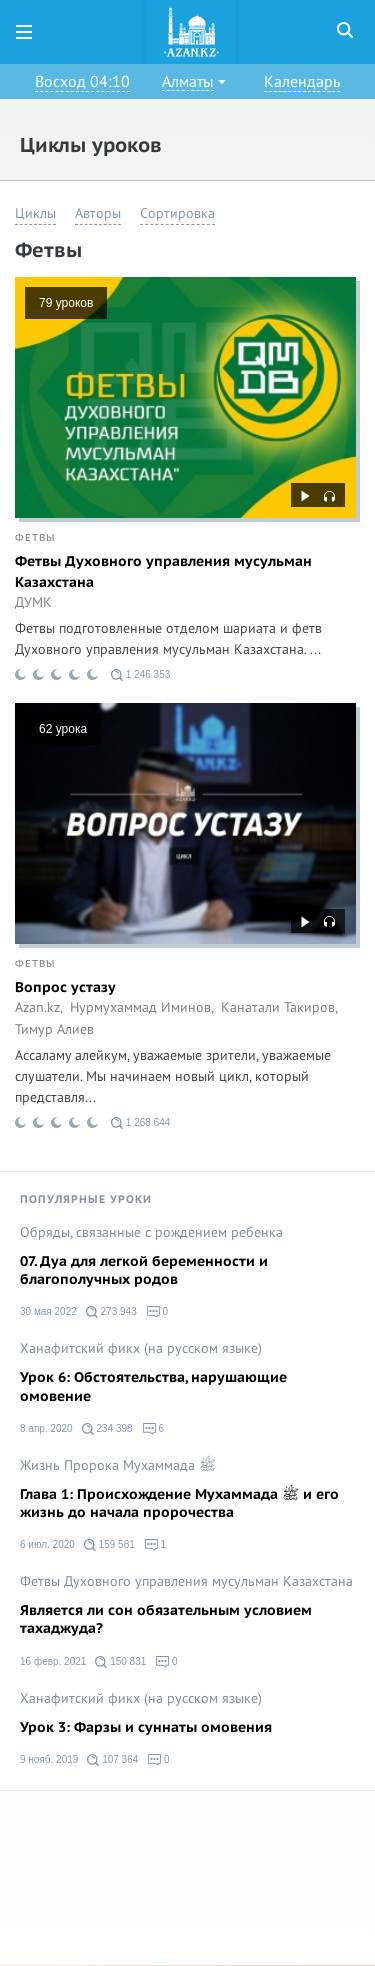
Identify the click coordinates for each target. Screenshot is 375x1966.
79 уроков (66, 303)
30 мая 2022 (48, 1311)
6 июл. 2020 (47, 1544)
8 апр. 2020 (46, 1428)
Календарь (302, 82)
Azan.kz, (39, 1008)
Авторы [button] (98, 213)
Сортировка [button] (177, 213)
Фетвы (35, 538)
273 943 (111, 1312)
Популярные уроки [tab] (86, 1199)
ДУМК (33, 603)
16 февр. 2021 (53, 1661)
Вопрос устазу (65, 987)
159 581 (109, 1545)
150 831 (120, 1662)
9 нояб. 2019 (49, 1759)
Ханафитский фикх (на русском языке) (141, 1348)
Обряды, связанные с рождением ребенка (151, 1232)
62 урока (63, 729)
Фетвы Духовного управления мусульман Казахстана (163, 572)
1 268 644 (140, 1123)
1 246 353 (140, 675)
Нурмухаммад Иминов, (142, 1008)
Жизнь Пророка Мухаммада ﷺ (118, 1465)
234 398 (107, 1429)
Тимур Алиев (54, 1030)
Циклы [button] (35, 213)
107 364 (112, 1760)
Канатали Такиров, (279, 1008)
